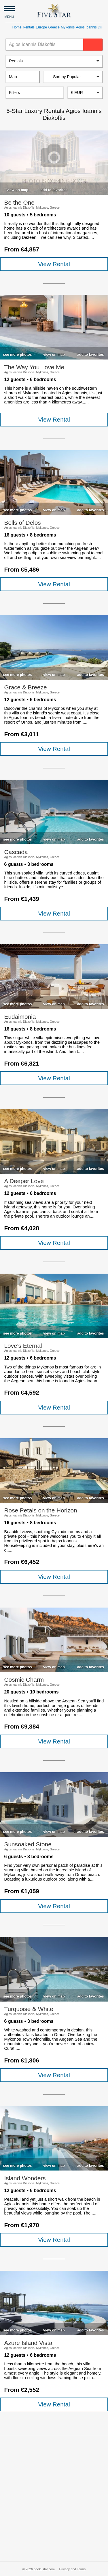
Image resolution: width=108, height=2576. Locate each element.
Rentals (29, 27)
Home (17, 27)
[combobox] (85, 92)
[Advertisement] (54, 2498)
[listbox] (54, 61)
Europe (41, 27)
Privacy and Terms (72, 2569)
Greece (54, 27)
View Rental (54, 264)
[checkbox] (17, 188)
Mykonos (68, 27)
